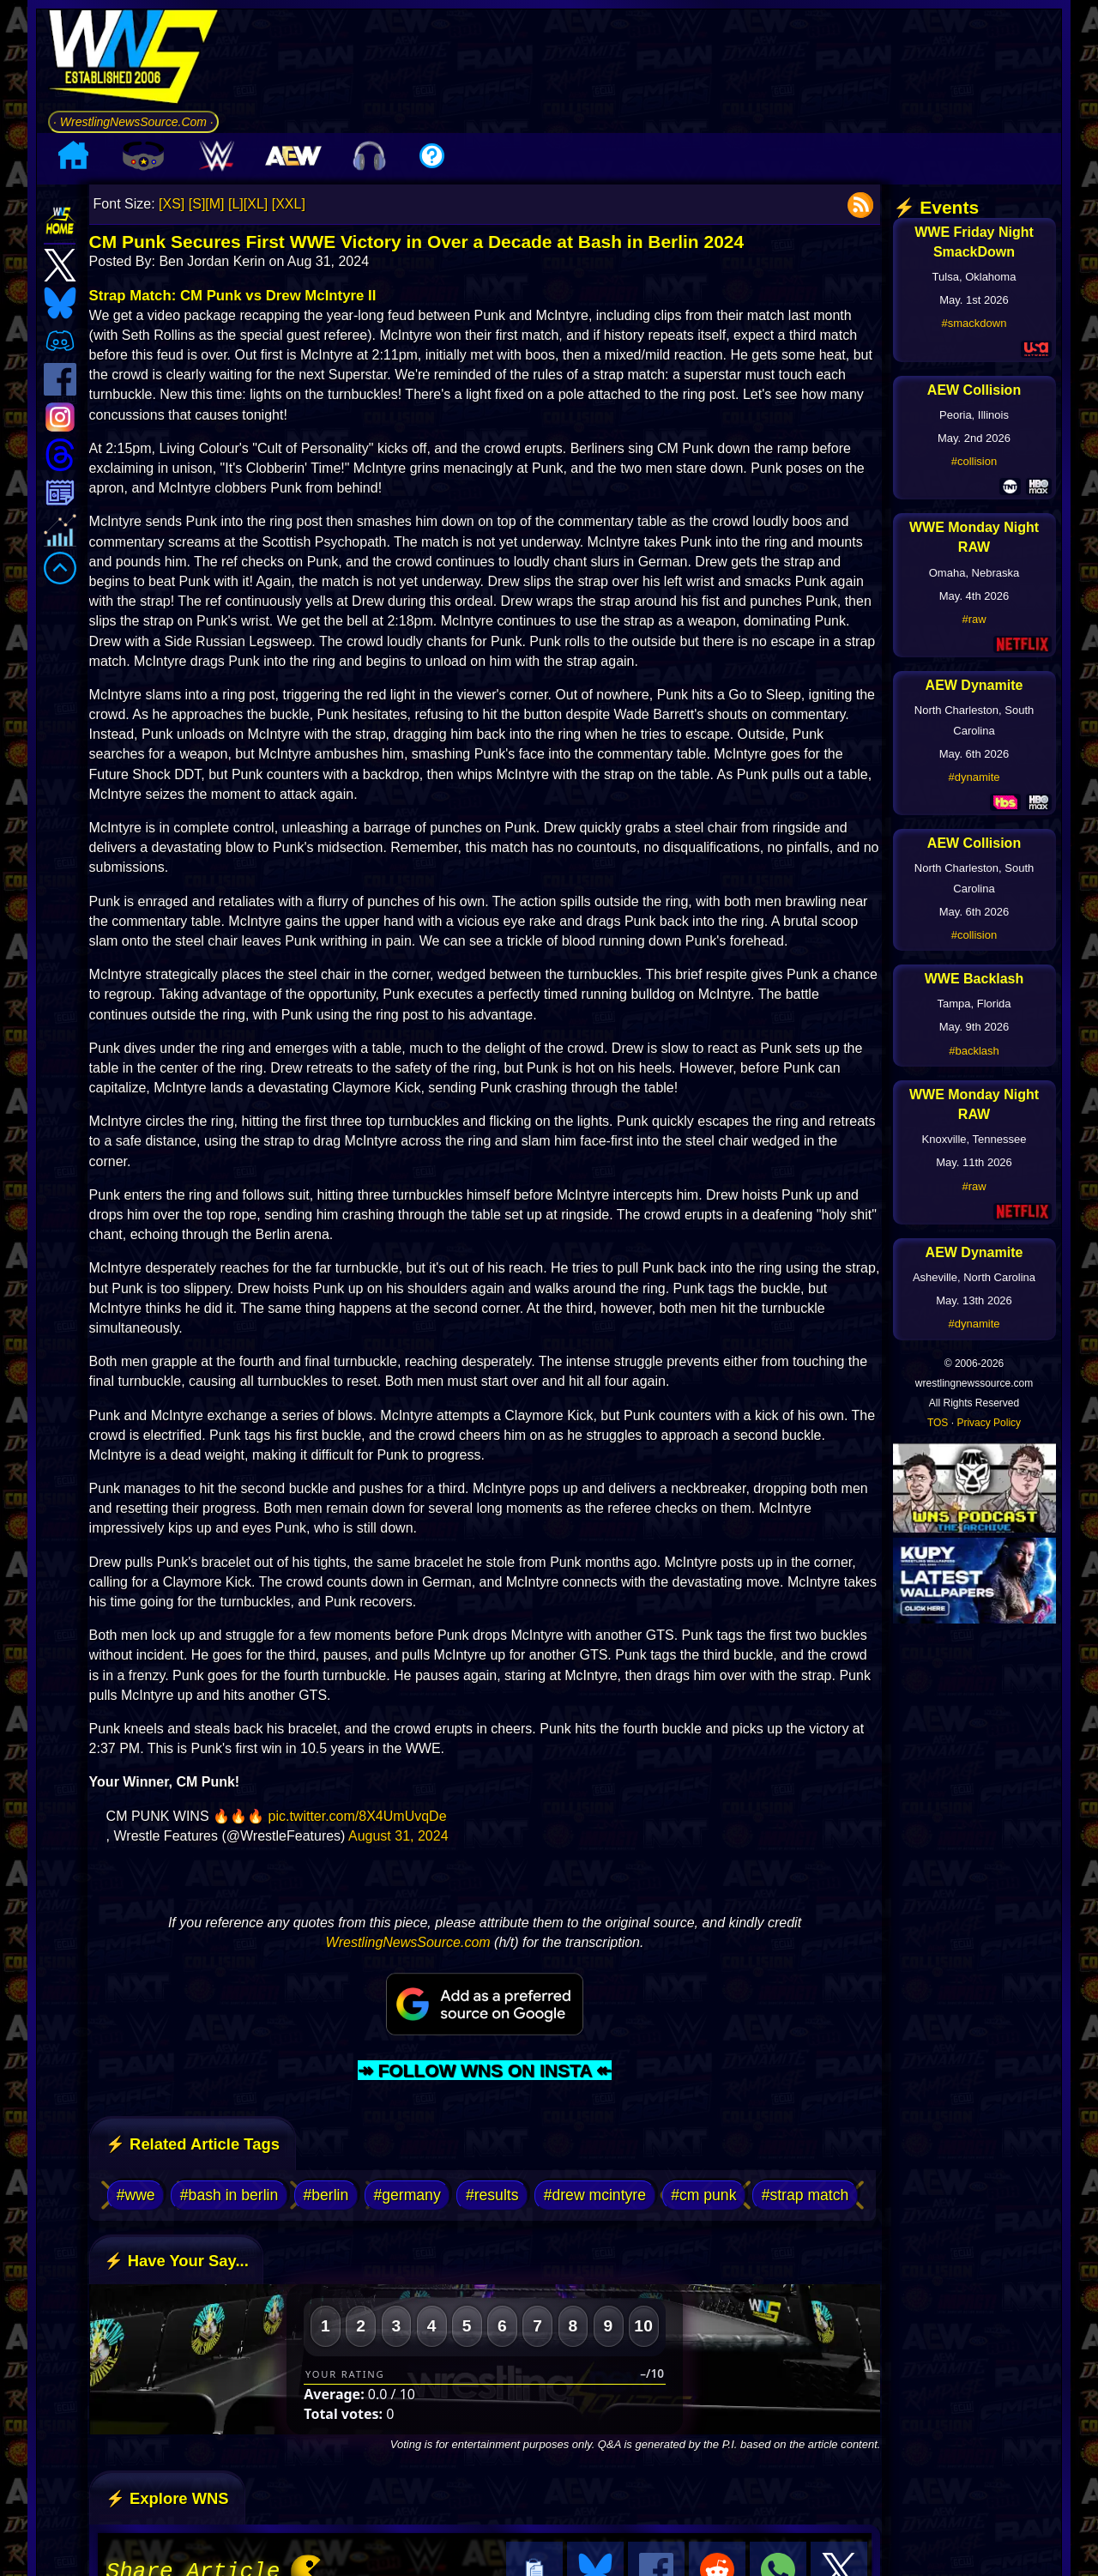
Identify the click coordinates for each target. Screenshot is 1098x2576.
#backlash (974, 1050)
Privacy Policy (988, 1423)
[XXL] (288, 204)
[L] (236, 204)
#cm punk (703, 2195)
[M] (214, 204)
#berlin (325, 2195)
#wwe (136, 2195)
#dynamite (974, 777)
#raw (974, 619)
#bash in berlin (229, 2195)
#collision (974, 461)
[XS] (171, 204)
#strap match (805, 2195)
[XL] (256, 204)
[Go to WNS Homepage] (133, 60)
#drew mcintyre (595, 2195)
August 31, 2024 (398, 1836)
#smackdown (974, 323)
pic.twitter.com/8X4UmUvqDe (357, 1816)
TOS (937, 1423)
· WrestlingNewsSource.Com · (133, 122)
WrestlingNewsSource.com (408, 1942)
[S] (197, 204)
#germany (406, 2195)
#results (492, 2195)
